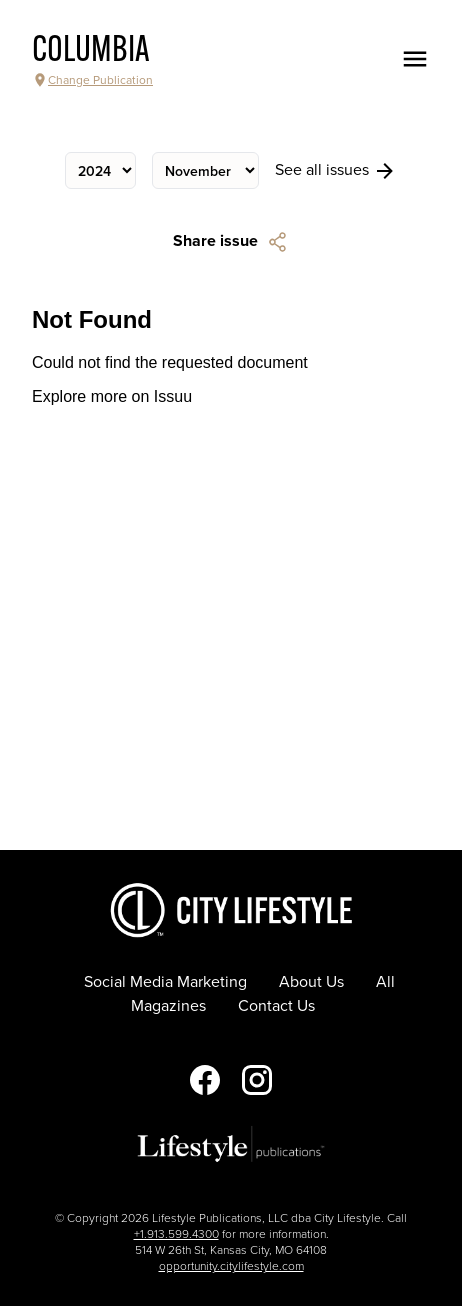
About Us (311, 982)
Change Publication (92, 80)
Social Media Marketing (165, 982)
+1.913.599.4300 (176, 1234)
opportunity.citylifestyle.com (231, 1266)
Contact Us (276, 1006)
